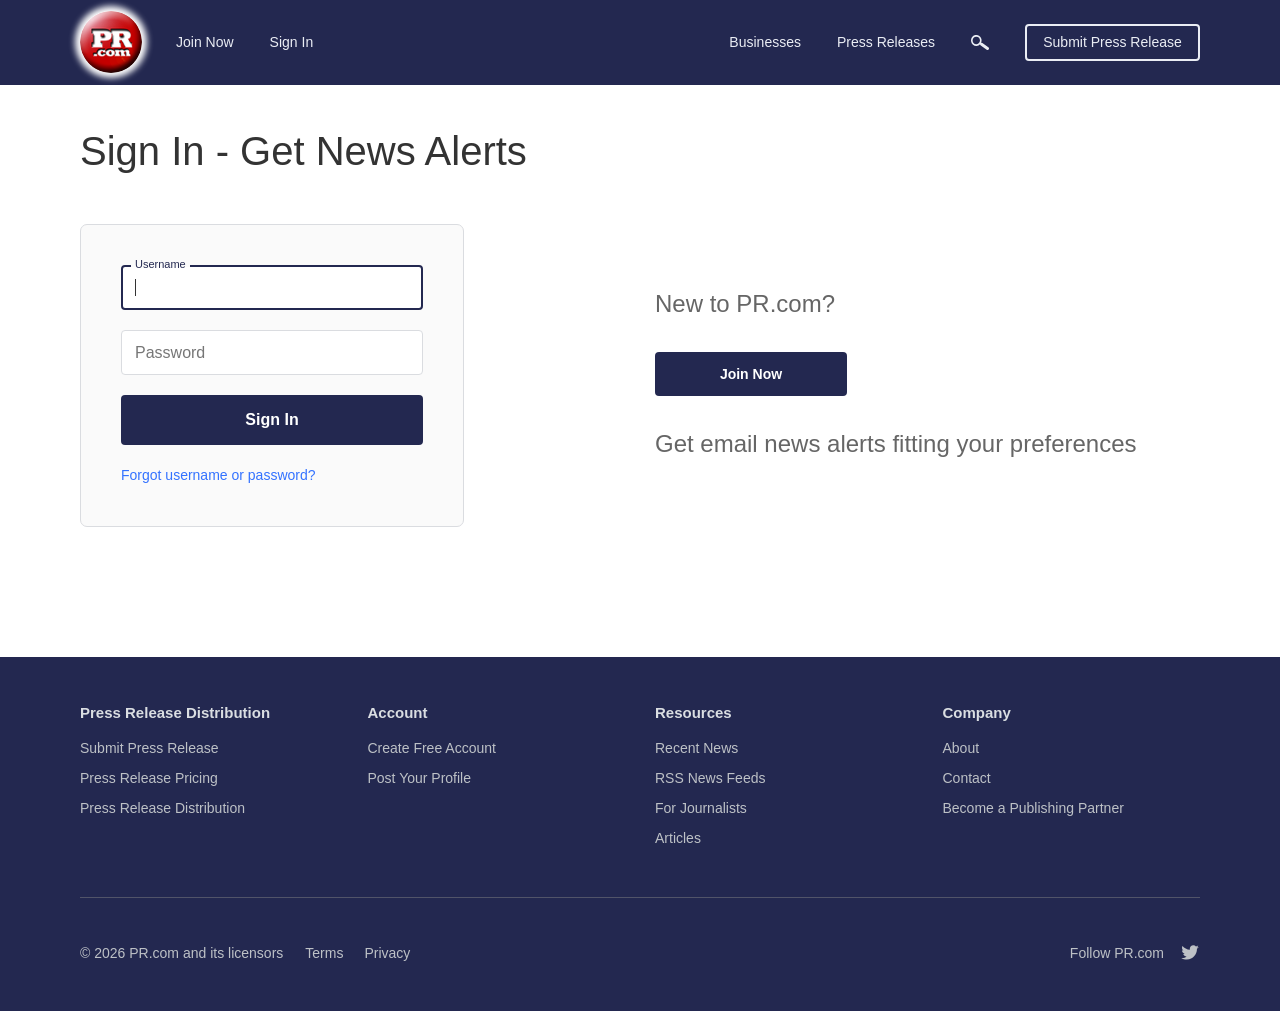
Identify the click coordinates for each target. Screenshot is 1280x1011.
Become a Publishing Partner (1033, 808)
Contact (967, 778)
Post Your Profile (420, 778)
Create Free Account (432, 748)
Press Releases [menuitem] (886, 42)
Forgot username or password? (218, 475)
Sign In (292, 42)
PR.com (154, 953)
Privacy (387, 953)
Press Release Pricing (149, 778)
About (961, 748)
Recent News (696, 748)
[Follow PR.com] (1182, 953)
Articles (678, 838)
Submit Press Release (1112, 42)
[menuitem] (980, 42)
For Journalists (701, 808)
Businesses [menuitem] (765, 42)
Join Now (205, 42)
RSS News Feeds (710, 778)
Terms (324, 953)
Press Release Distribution (162, 808)
